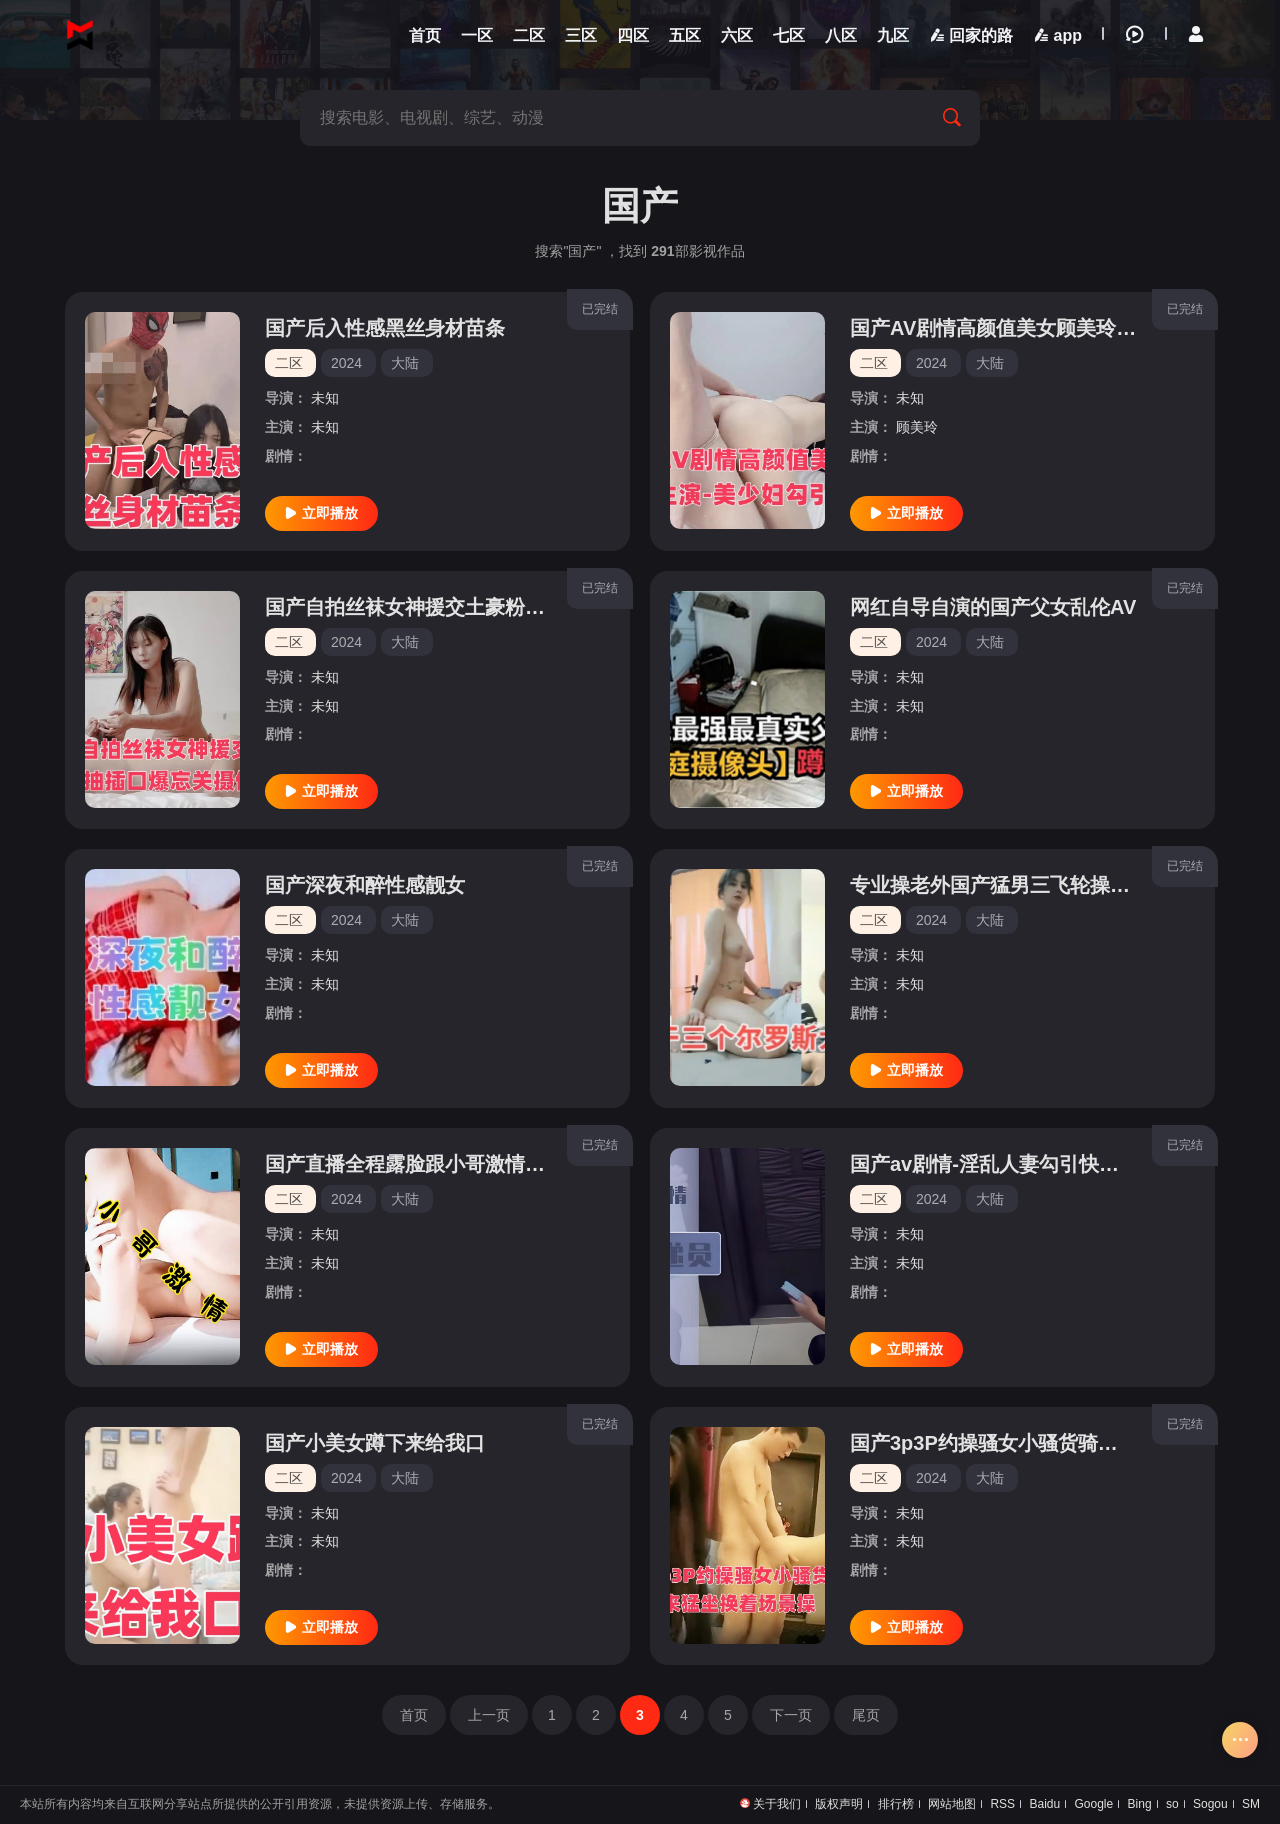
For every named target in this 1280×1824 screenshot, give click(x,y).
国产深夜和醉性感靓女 (365, 885)
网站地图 (952, 1804)
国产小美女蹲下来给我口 (375, 1443)
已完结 (600, 309)
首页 (414, 1715)
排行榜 (896, 1804)
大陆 (405, 363)
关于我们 (777, 1804)
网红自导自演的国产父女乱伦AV (993, 607)
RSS (1002, 1804)
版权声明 (839, 1804)
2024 (346, 363)
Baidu (1044, 1804)
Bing (1140, 1804)
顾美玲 (917, 427)
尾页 (866, 1715)
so (1172, 1804)
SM (1251, 1804)
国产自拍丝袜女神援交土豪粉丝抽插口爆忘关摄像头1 (500, 607)
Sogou (1210, 1804)
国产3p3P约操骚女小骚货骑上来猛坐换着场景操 (1064, 1443)
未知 (325, 398)
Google (1094, 1804)
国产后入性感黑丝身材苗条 (385, 328)
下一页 (791, 1715)
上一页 (489, 1715)
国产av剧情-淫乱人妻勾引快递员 (994, 1164)
